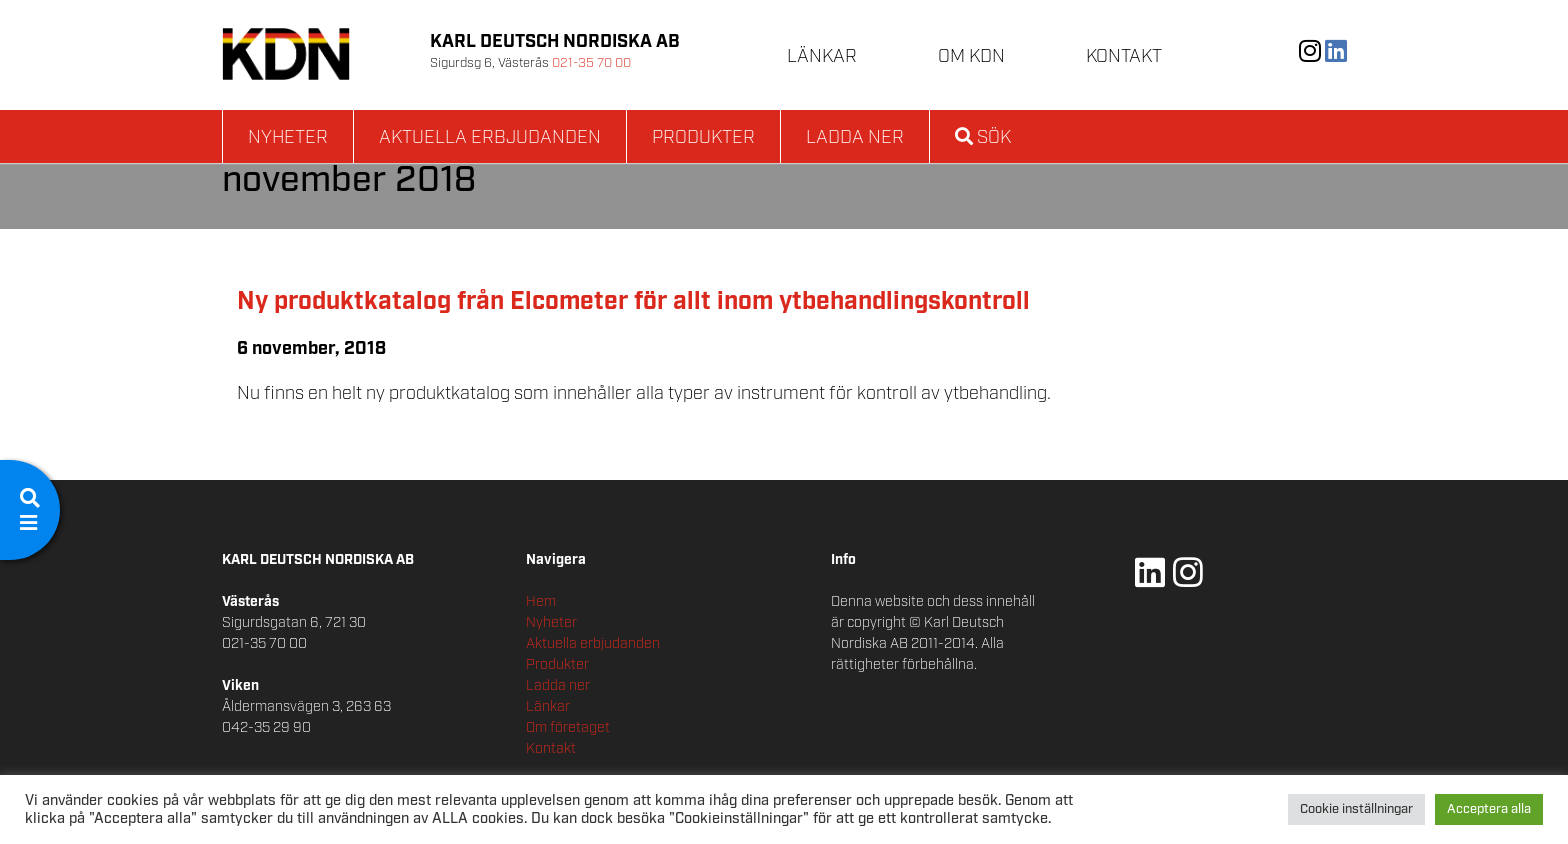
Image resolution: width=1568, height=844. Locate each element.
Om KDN (971, 57)
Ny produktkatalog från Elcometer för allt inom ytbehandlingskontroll (633, 301)
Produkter (703, 138)
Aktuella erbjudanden (490, 138)
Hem (541, 602)
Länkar (822, 57)
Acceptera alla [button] (1489, 809)
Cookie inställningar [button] (1356, 809)
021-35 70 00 (591, 63)
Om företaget (568, 728)
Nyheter (288, 138)
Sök (983, 138)
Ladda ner (855, 138)
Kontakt (1124, 57)
